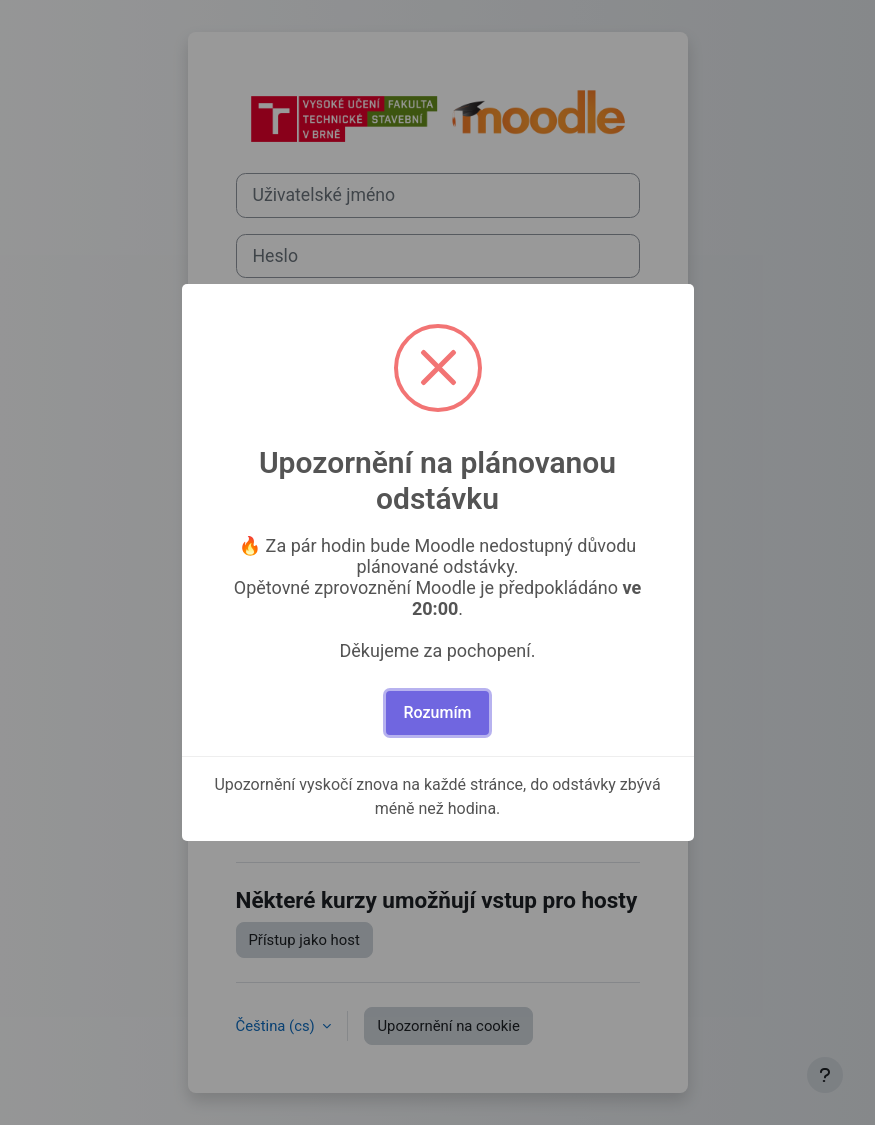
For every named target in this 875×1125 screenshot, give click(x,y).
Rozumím (437, 712)
